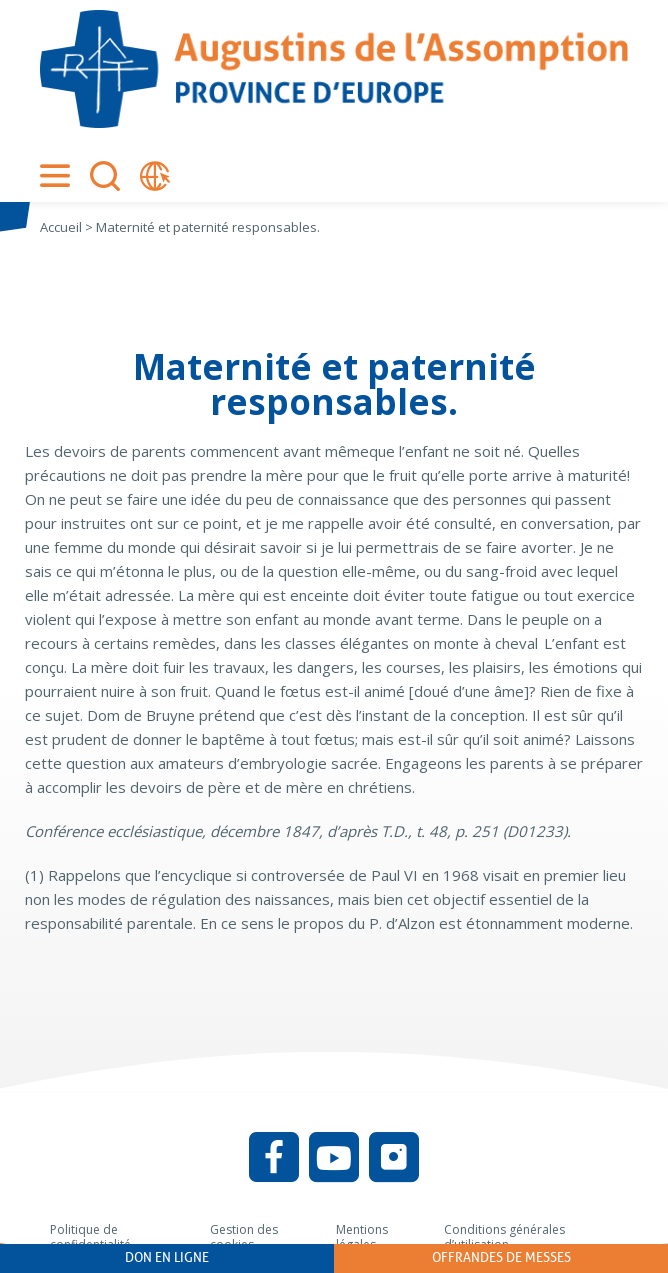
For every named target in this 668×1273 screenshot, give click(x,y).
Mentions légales (362, 1237)
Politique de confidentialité (90, 1237)
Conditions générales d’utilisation (504, 1237)
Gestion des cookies (244, 1237)
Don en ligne (167, 1257)
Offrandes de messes (501, 1257)
